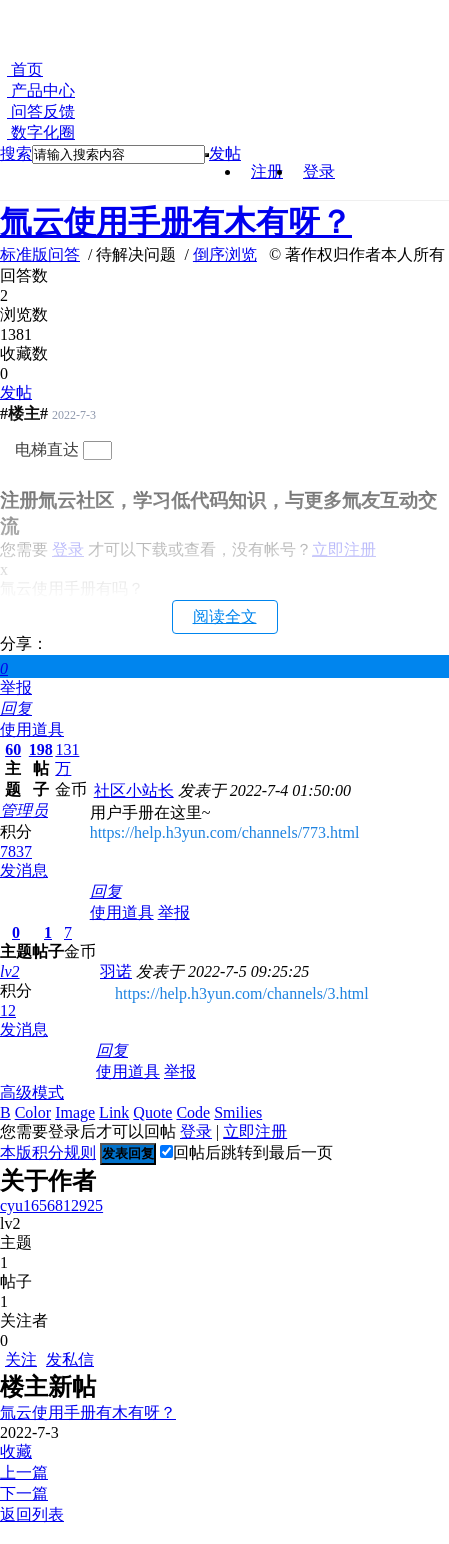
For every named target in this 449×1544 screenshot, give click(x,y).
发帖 (225, 153)
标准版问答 (40, 254)
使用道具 (32, 729)
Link (114, 1112)
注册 (267, 171)
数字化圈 (41, 132)
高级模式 (32, 1092)
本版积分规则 (48, 1152)
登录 (319, 171)
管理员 (24, 810)
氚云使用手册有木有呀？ (176, 222)
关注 (21, 1359)
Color (33, 1112)
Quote (152, 1112)
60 (13, 749)
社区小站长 (134, 790)
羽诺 (116, 971)
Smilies (238, 1112)
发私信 (70, 1359)
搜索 (16, 153)
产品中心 (41, 90)
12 (8, 1010)
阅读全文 (225, 616)
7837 (16, 851)
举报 (16, 687)
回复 (16, 708)
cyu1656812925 (51, 1205)
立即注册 (255, 1131)
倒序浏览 (225, 254)
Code (193, 1112)
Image (75, 1112)
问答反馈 (41, 111)
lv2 (10, 971)
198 (41, 749)
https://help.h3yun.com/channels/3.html (242, 993)
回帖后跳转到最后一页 (246, 1152)
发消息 (24, 870)
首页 (25, 69)
